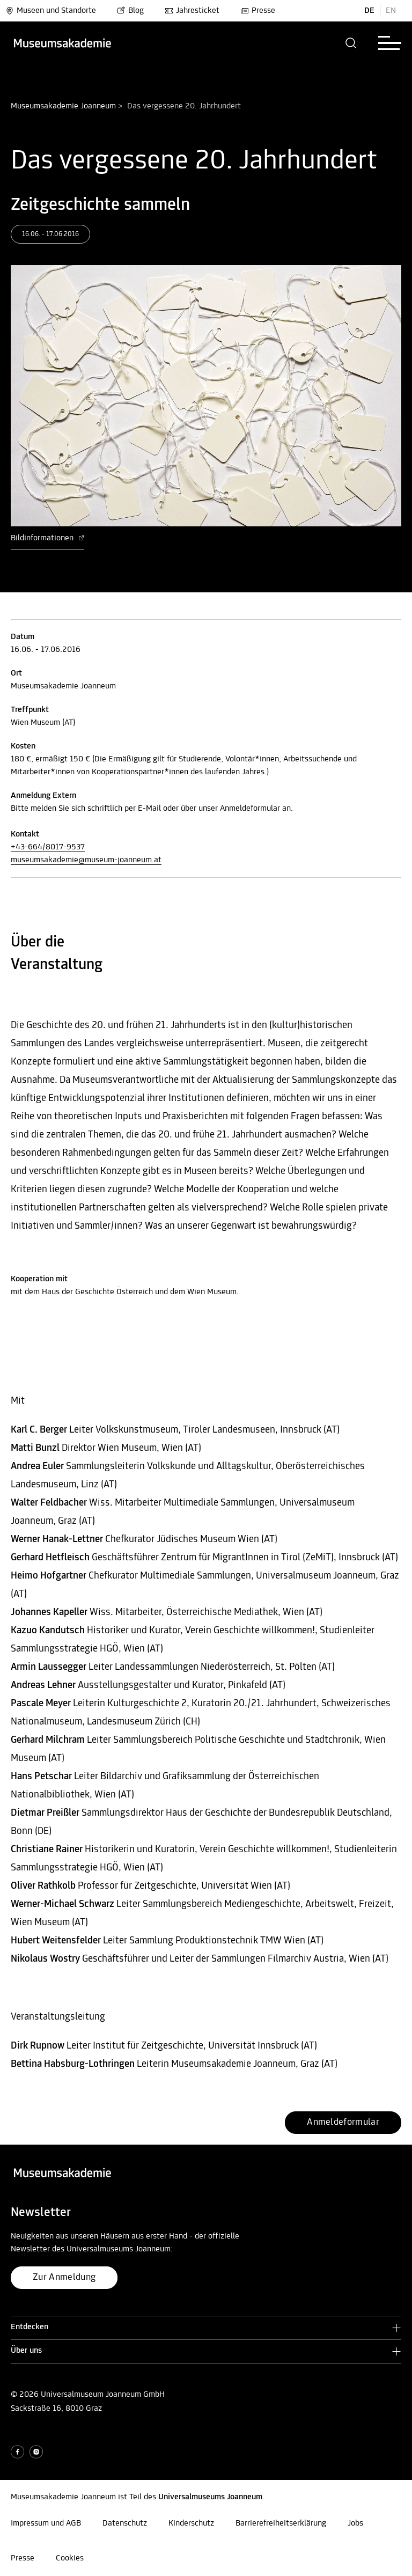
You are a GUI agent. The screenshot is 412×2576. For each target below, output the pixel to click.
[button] (351, 43)
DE (369, 10)
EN (391, 10)
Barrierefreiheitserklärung (281, 2523)
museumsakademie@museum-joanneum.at (86, 860)
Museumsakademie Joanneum (63, 106)
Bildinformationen (47, 538)
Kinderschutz (191, 2523)
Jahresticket (192, 10)
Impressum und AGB (46, 2523)
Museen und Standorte (50, 10)
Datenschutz (124, 2523)
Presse (257, 10)
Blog (130, 10)
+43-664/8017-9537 (48, 847)
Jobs (355, 2523)
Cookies (70, 2558)
